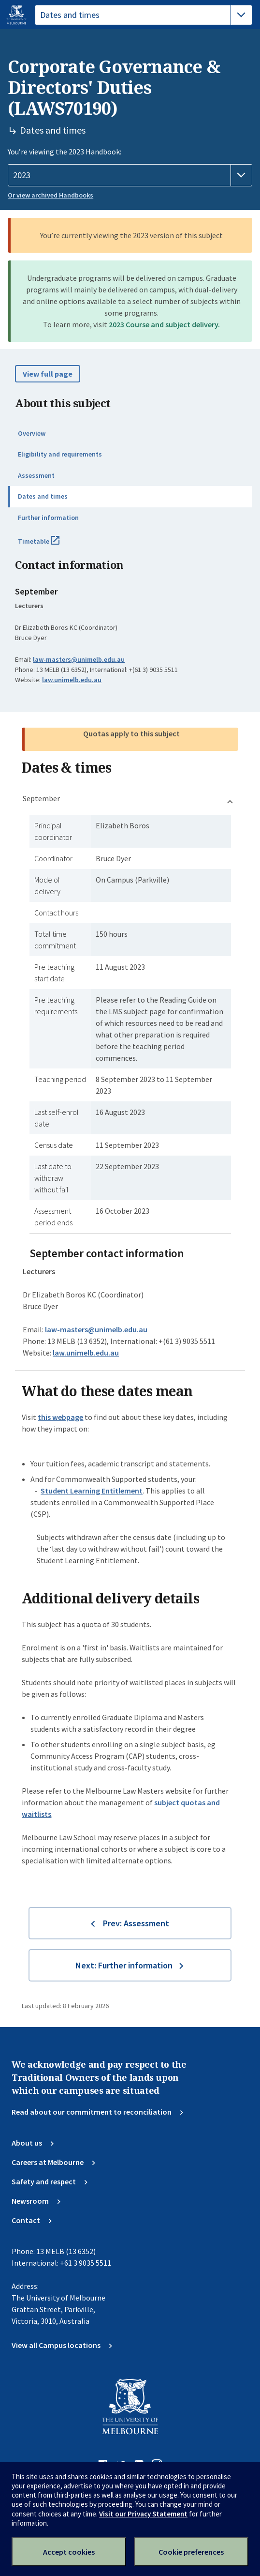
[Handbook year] (130, 175)
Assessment (36, 475)
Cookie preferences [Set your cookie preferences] (191, 2552)
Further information (48, 517)
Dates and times (43, 496)
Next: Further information (124, 1965)
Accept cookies (69, 2552)
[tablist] (143, 15)
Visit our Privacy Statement (143, 2513)
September (41, 798)
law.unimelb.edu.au (71, 679)
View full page (47, 374)
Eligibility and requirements (60, 454)
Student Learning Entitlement (92, 1490)
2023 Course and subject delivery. (164, 324)
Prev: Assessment (136, 1923)
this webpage (60, 1417)
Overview (31, 433)
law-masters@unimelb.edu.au (79, 659)
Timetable (49, 545)
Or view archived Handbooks (50, 195)
